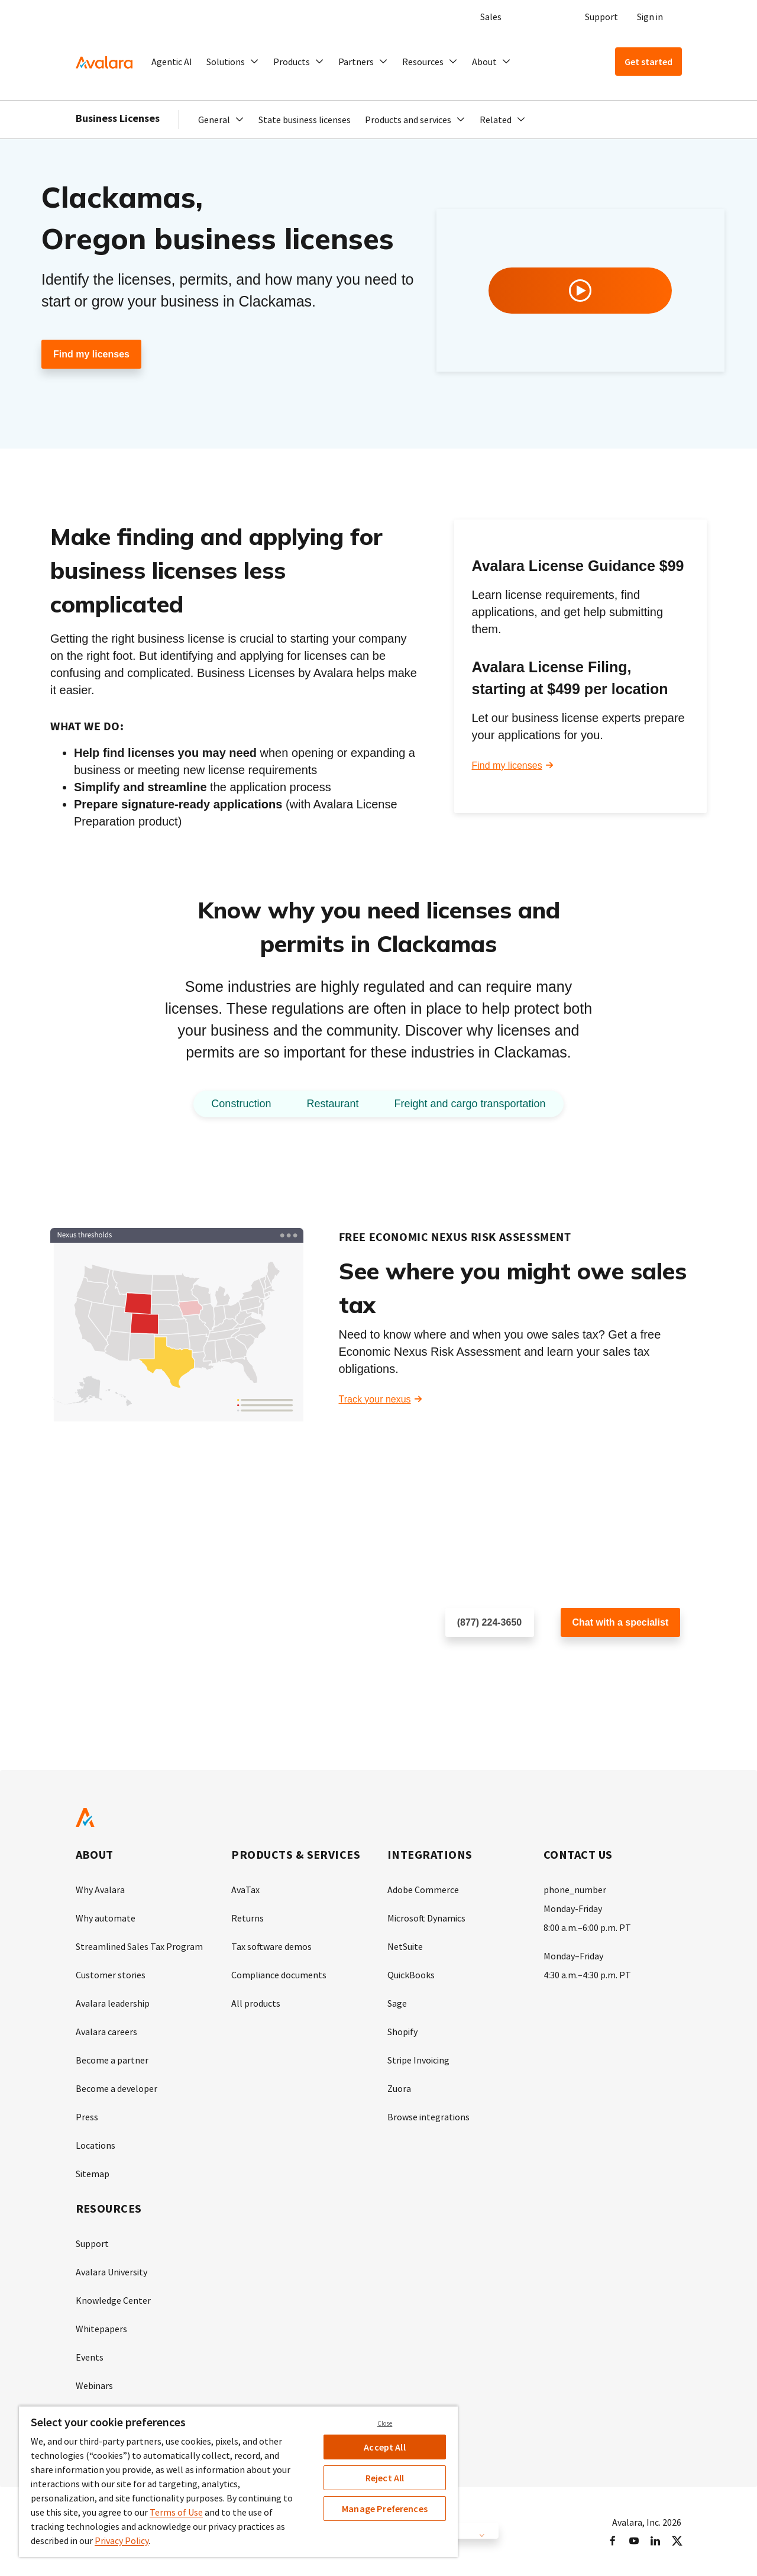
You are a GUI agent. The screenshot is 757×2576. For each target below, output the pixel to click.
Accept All (385, 2447)
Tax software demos (271, 1946)
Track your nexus (375, 1399)
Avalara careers (106, 2031)
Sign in (650, 16)
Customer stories (110, 1975)
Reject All (385, 2478)
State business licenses (304, 119)
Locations (95, 2145)
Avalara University (111, 2272)
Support (601, 16)
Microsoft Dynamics (426, 1918)
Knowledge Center (113, 2300)
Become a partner (112, 2060)
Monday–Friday (573, 1956)
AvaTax (245, 1889)
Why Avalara (100, 1889)
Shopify (402, 2031)
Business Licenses (118, 118)
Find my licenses (91, 354)
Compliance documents (278, 1975)
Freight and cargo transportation (469, 1104)
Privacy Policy (121, 2540)
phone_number (575, 1889)
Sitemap (92, 2174)
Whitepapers (101, 2329)
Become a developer (116, 2088)
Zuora (399, 2088)
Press (87, 2117)
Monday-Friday (573, 1908)
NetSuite (405, 1946)
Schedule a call (477, 1661)
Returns (247, 1918)
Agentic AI (171, 61)
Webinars (94, 2385)
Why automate (105, 1918)
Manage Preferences (385, 2508)
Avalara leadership (113, 2003)
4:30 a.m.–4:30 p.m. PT (587, 1975)
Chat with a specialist (620, 1622)
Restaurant (332, 1104)
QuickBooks (411, 1975)
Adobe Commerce (423, 1889)
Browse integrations (428, 2117)
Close (385, 2423)
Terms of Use (176, 2512)
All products (255, 2003)
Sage (397, 2003)
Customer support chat (608, 1661)
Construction (241, 1104)
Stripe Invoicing (418, 2060)
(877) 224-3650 (489, 1622)
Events (89, 2357)
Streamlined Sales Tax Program (139, 1946)
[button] (232, 61)
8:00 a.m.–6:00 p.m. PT (587, 1927)
